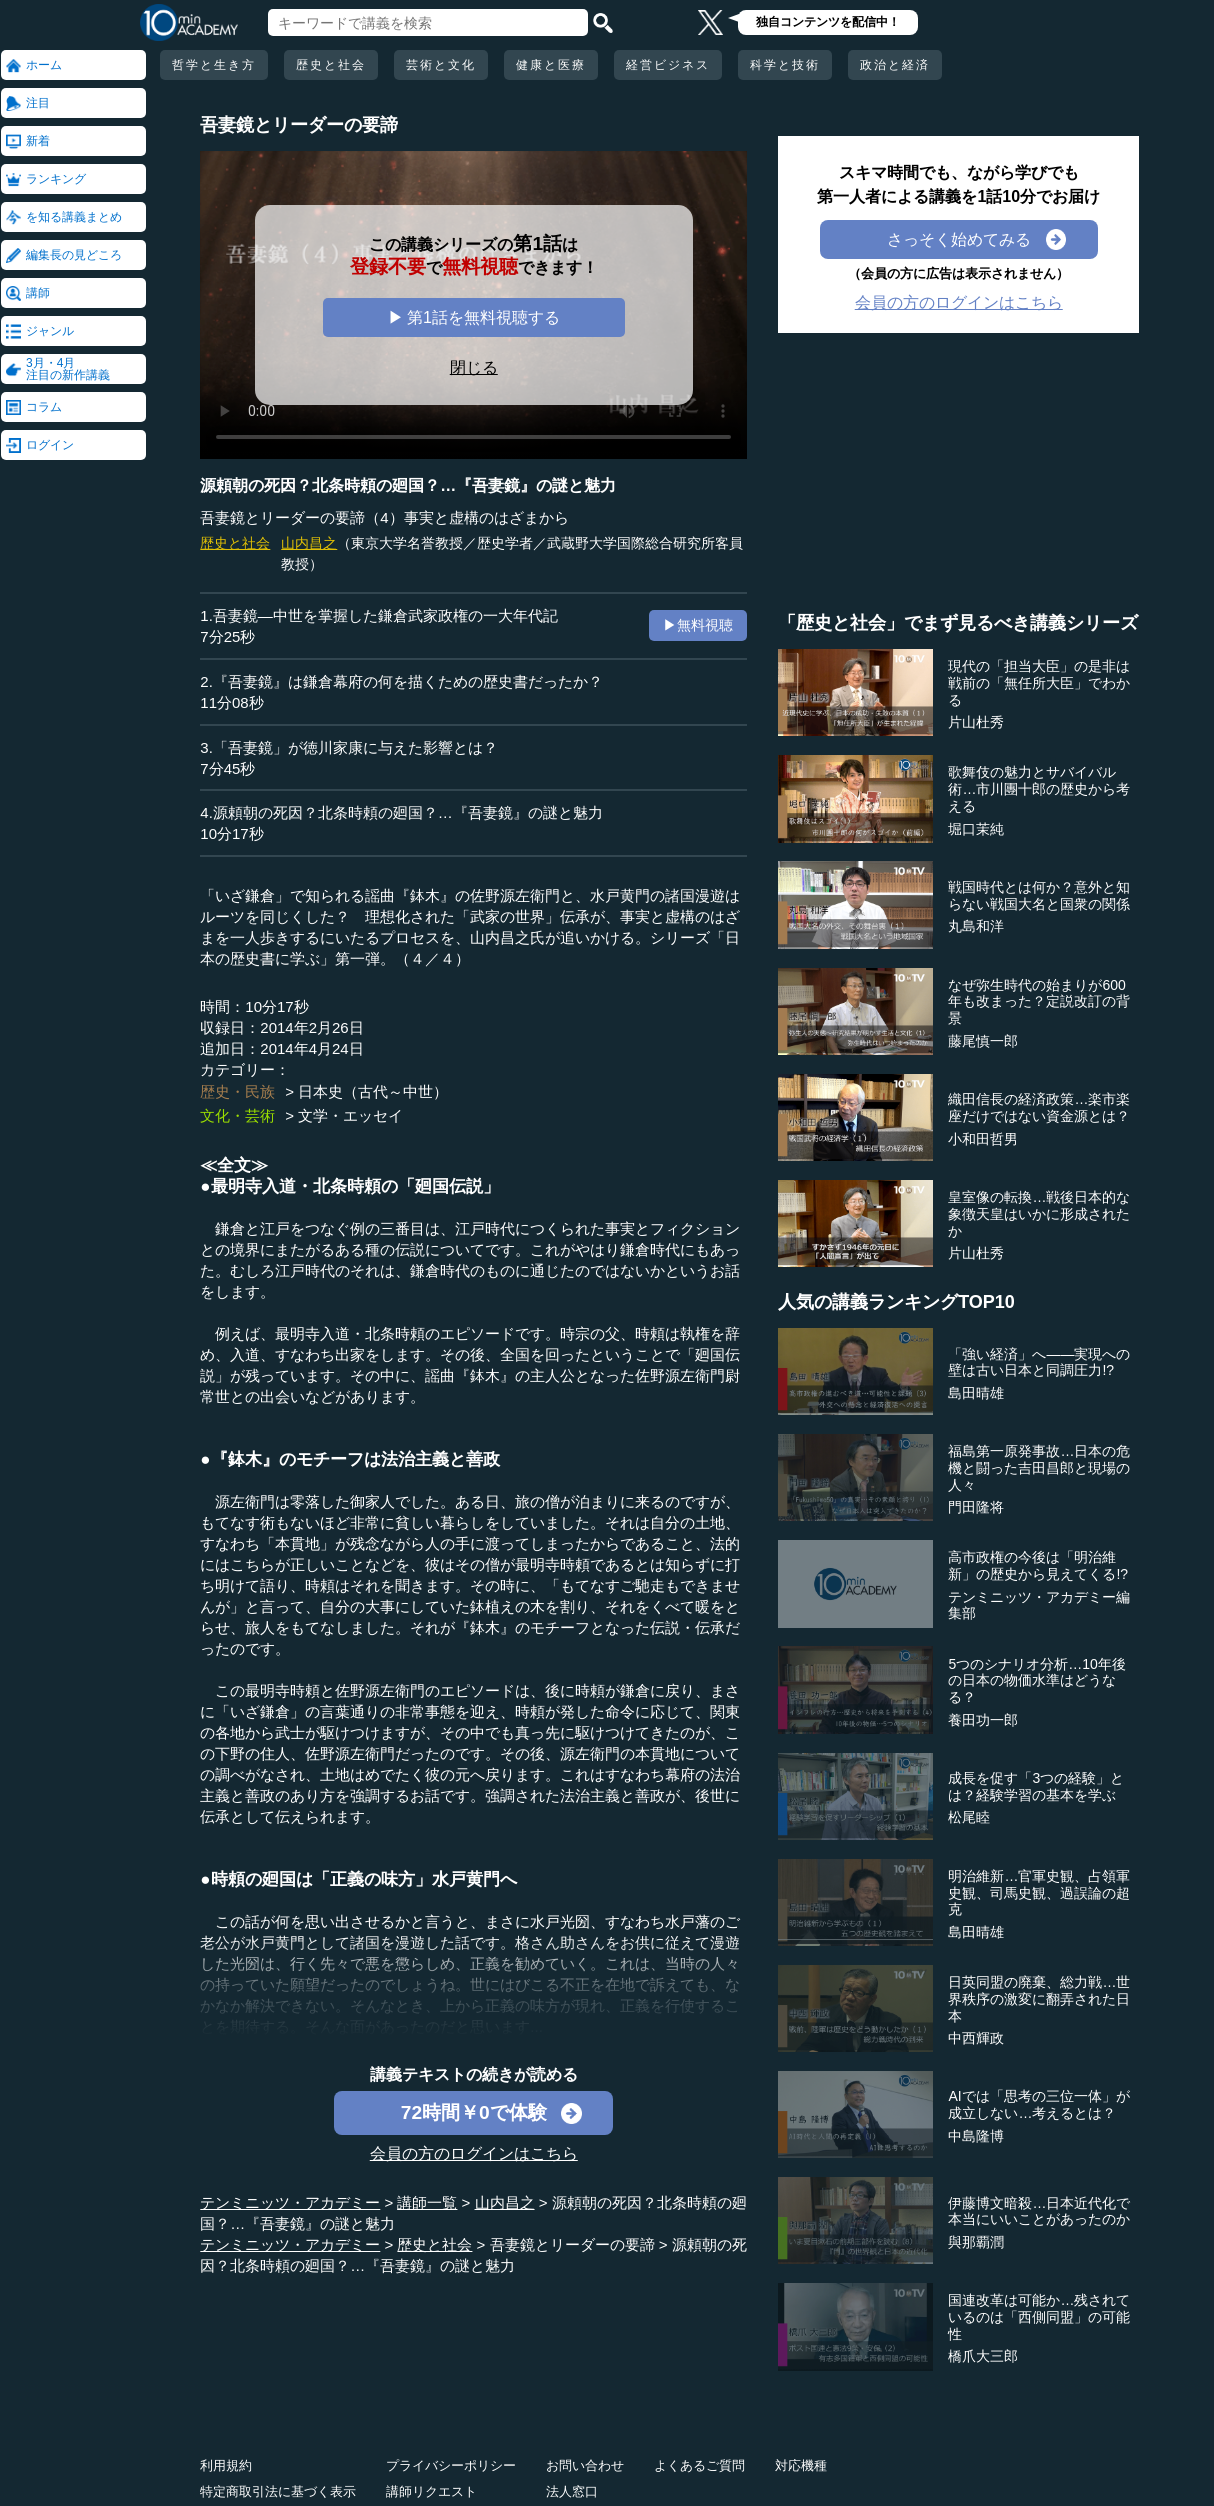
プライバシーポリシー (451, 2465)
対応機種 (801, 2465)
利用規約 (226, 2465)
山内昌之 (309, 543)
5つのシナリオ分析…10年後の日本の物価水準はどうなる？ (1036, 1681)
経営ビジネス (668, 65)
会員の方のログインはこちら (474, 2153)
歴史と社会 (331, 65)
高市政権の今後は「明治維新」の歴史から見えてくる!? (1038, 1565)
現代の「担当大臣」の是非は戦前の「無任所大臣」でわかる (1039, 683)
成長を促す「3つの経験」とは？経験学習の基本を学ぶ (1036, 1786)
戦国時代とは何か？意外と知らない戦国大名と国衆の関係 (1039, 895)
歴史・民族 (237, 1091)
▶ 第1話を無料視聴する (474, 317)
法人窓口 (572, 2491)
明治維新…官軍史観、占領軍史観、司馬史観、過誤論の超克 (1039, 1893)
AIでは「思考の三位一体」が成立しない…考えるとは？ (1038, 2104)
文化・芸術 (237, 1115)
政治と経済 (895, 65)
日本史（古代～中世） (373, 1091)
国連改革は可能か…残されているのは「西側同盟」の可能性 (1039, 2317)
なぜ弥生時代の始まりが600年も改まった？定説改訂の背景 (1039, 1002)
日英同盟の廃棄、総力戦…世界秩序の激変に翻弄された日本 (1039, 1999)
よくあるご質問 (699, 2465)
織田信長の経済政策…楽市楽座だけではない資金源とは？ (1039, 1107)
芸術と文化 (441, 65)
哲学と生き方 (214, 65)
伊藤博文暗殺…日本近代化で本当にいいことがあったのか (1039, 2211)
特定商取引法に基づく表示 (278, 2491)
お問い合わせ (585, 2465)
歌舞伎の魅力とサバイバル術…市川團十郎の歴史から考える (1039, 789)
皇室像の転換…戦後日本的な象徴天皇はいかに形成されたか (1039, 1214)
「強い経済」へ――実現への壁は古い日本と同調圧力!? (1039, 1362)
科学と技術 (785, 65)
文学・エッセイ (350, 1115)
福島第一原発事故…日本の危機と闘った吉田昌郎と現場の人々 (1039, 1468)
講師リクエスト (431, 2491)
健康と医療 (551, 65)
